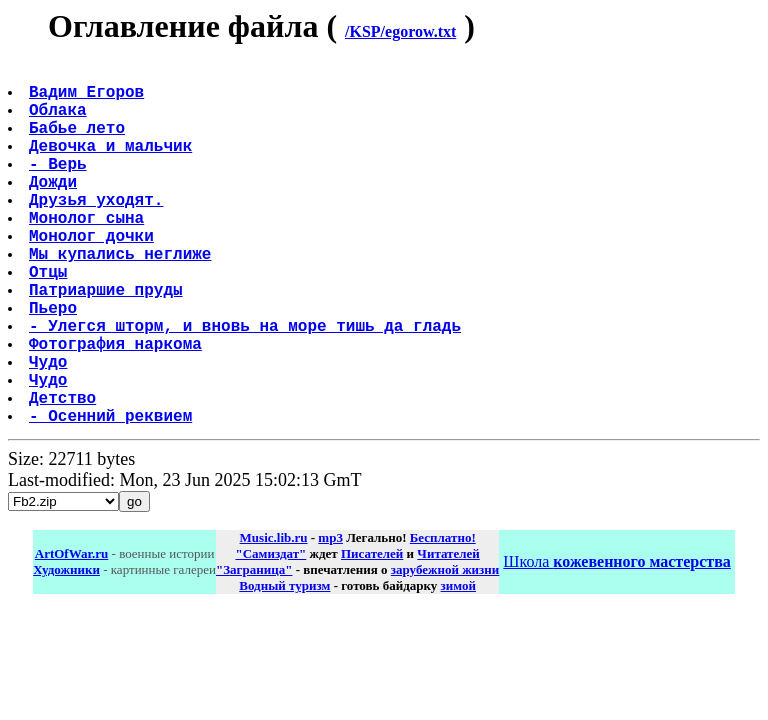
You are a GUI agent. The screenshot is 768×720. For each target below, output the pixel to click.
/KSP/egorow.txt (400, 31)
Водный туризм (284, 665)
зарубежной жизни (445, 649)
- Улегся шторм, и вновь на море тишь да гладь (247, 385)
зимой (458, 665)
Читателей (448, 633)
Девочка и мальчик (112, 165)
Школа (616, 641)
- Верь (60, 187)
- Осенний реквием (112, 495)
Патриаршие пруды (108, 341)
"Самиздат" (270, 633)
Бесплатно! (443, 617)
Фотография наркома (117, 407)
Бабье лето (79, 143)
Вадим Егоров (88, 99)
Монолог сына (88, 253)
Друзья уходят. (98, 231)
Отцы (50, 319)
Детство (64, 473)
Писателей (372, 633)
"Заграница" (254, 649)
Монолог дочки (93, 275)
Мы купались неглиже (122, 297)
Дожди (55, 209)
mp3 (330, 617)
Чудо (50, 429)
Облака (60, 121)
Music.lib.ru (274, 617)
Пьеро (55, 363)
